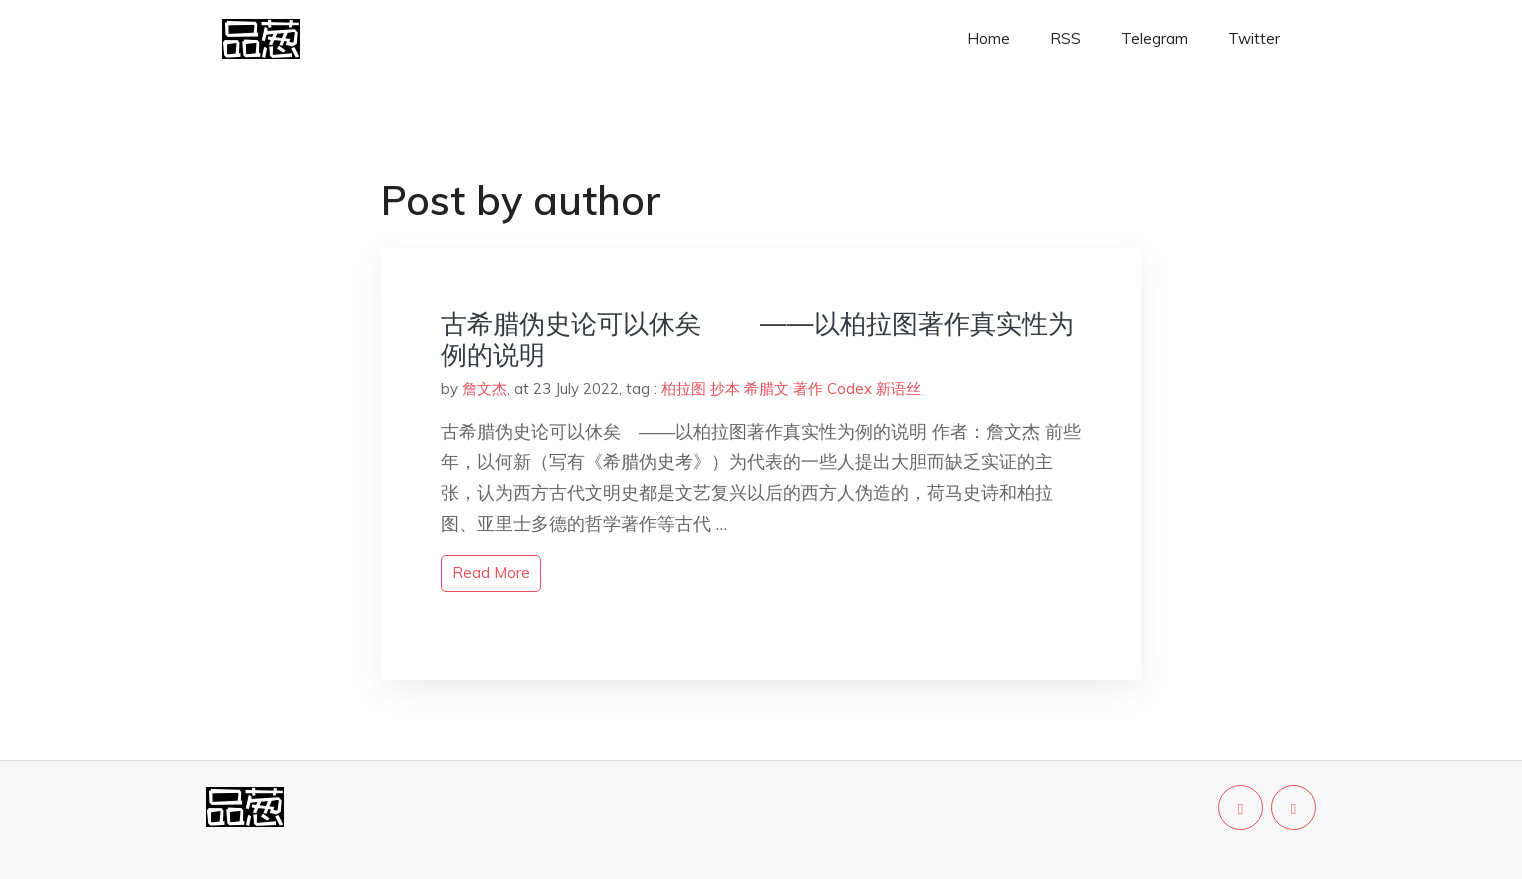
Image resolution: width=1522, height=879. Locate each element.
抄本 (725, 388)
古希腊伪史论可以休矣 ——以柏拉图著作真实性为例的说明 (757, 339)
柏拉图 (683, 388)
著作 (808, 388)
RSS (1065, 38)
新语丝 (898, 388)
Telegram (1154, 38)
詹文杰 (484, 388)
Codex (849, 388)
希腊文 (766, 388)
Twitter (1254, 38)
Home (988, 38)
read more (491, 572)
